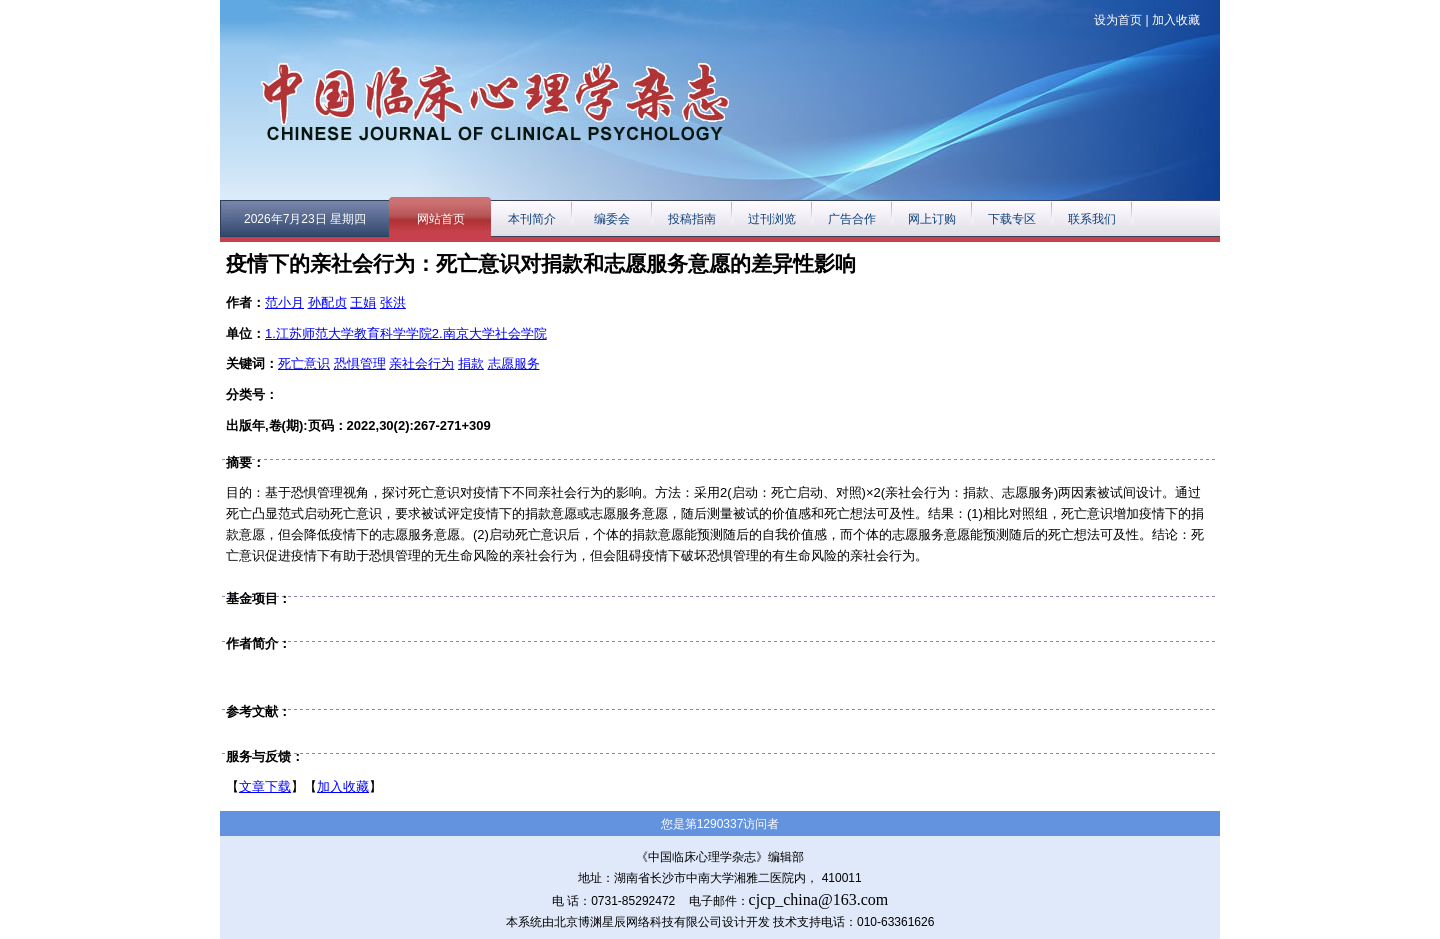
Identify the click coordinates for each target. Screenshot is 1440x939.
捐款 (471, 363)
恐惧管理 (360, 363)
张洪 (393, 302)
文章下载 (265, 786)
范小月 (284, 302)
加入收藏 (1176, 20)
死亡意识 (304, 363)
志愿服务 (514, 363)
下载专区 (1012, 219)
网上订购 (932, 219)
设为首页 (1118, 20)
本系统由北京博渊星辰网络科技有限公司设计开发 (638, 922)
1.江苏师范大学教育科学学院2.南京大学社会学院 (406, 333)
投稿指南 (692, 219)
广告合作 (852, 219)
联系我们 (1092, 219)
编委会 (612, 219)
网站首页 (441, 219)
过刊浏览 (772, 219)
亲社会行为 (421, 363)
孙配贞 (327, 302)
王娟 (363, 302)
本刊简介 (532, 219)
